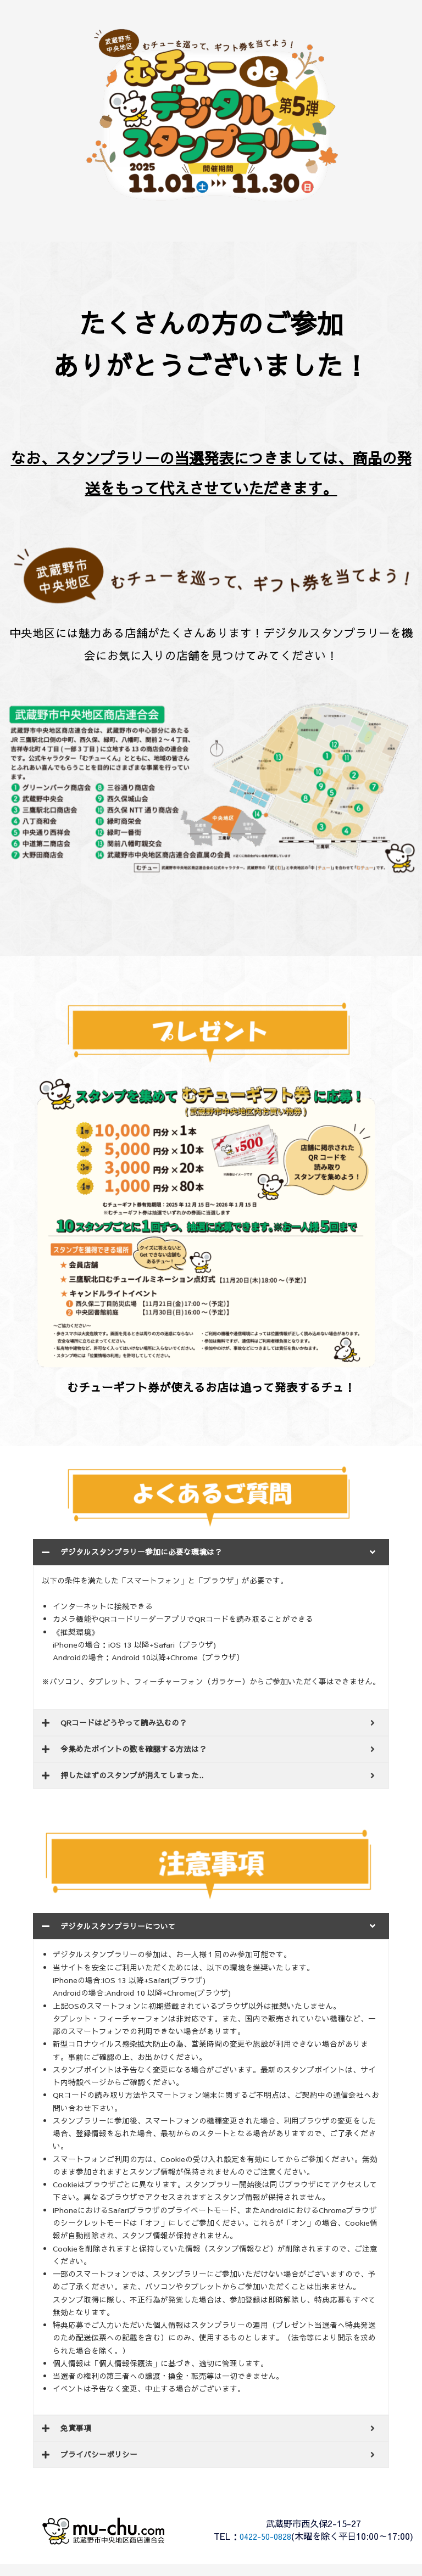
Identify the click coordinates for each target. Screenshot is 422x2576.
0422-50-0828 (278, 2536)
